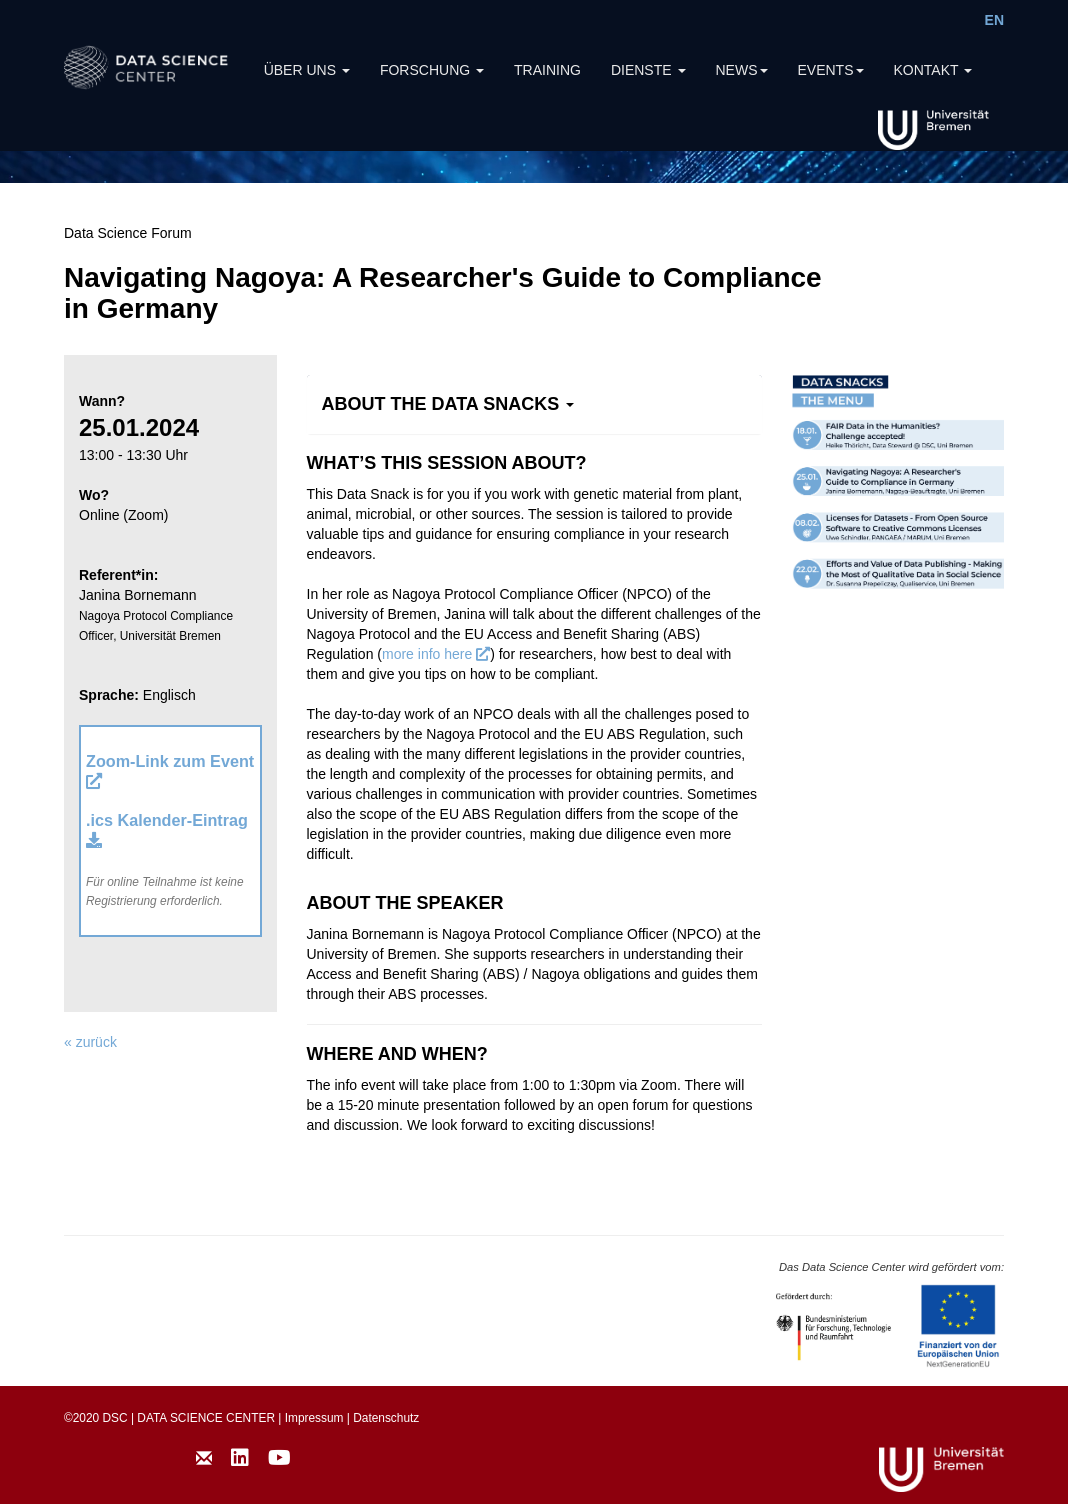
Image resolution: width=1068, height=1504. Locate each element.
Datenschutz (386, 1418)
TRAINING (547, 70)
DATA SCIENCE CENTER (206, 1418)
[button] (448, 404)
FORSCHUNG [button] (432, 70)
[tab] (534, 405)
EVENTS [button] (831, 70)
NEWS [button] (742, 70)
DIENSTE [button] (648, 70)
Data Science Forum (128, 233)
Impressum (314, 1418)
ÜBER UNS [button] (307, 70)
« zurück (90, 1042)
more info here (436, 654)
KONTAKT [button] (933, 70)
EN (994, 20)
